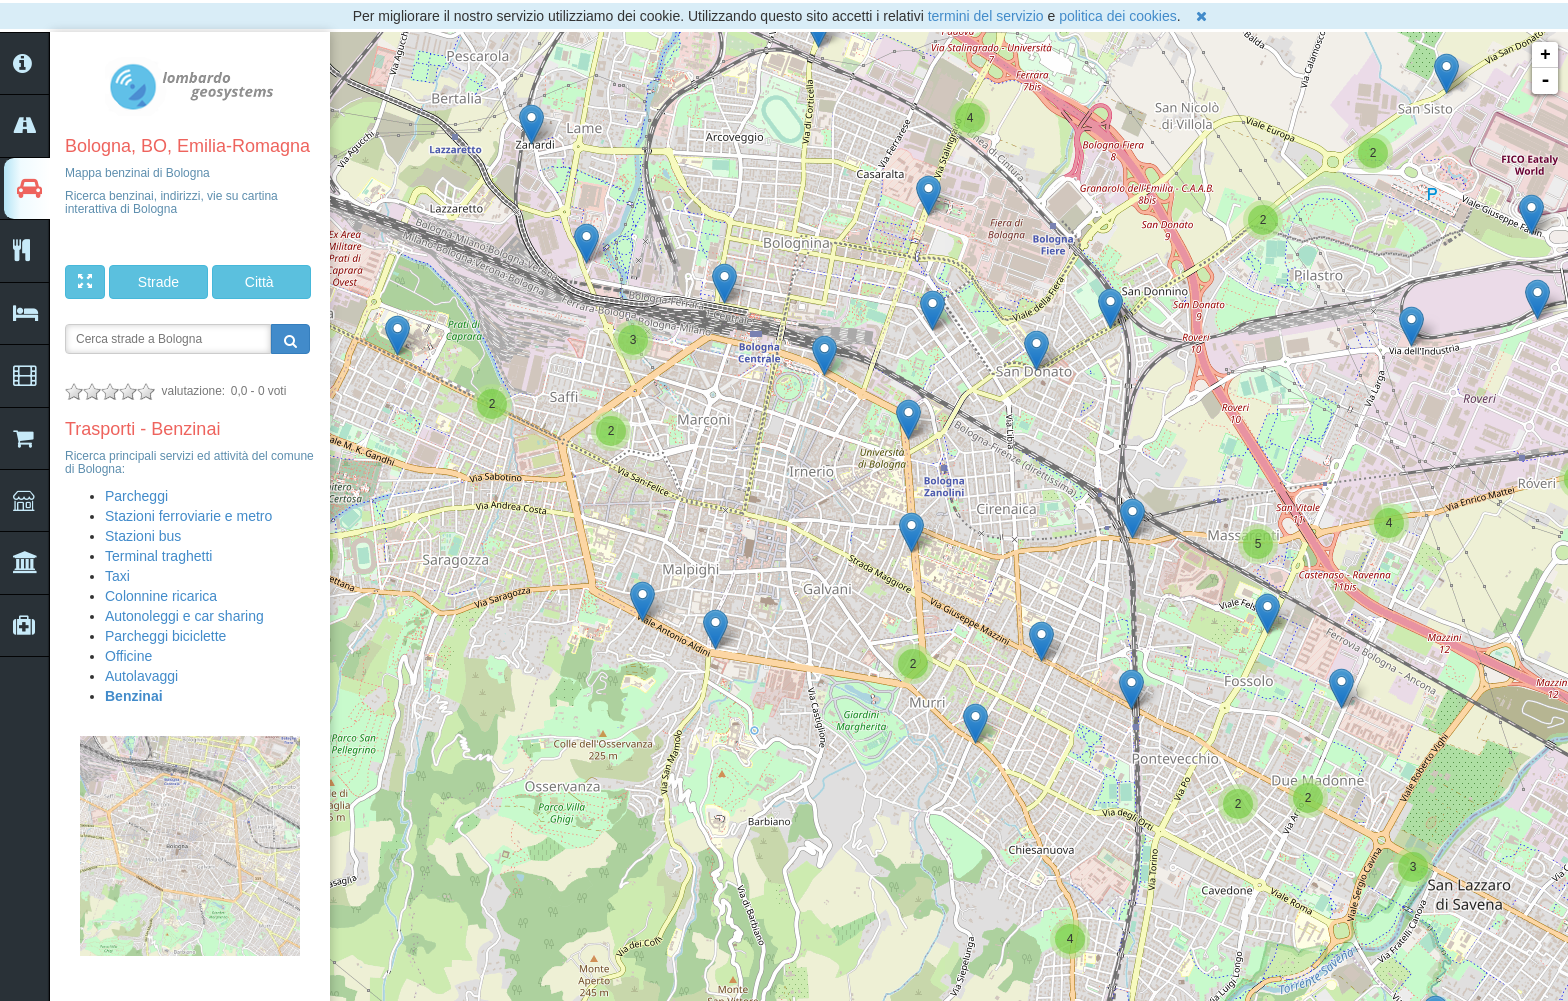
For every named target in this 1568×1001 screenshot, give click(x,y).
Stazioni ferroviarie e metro (188, 516)
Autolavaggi (141, 676)
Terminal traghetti (158, 556)
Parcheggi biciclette (165, 636)
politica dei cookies (1118, 16)
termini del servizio (986, 16)
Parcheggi (136, 496)
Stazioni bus (143, 536)
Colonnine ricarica (161, 596)
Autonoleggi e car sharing (184, 616)
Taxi (117, 576)
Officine (128, 656)
